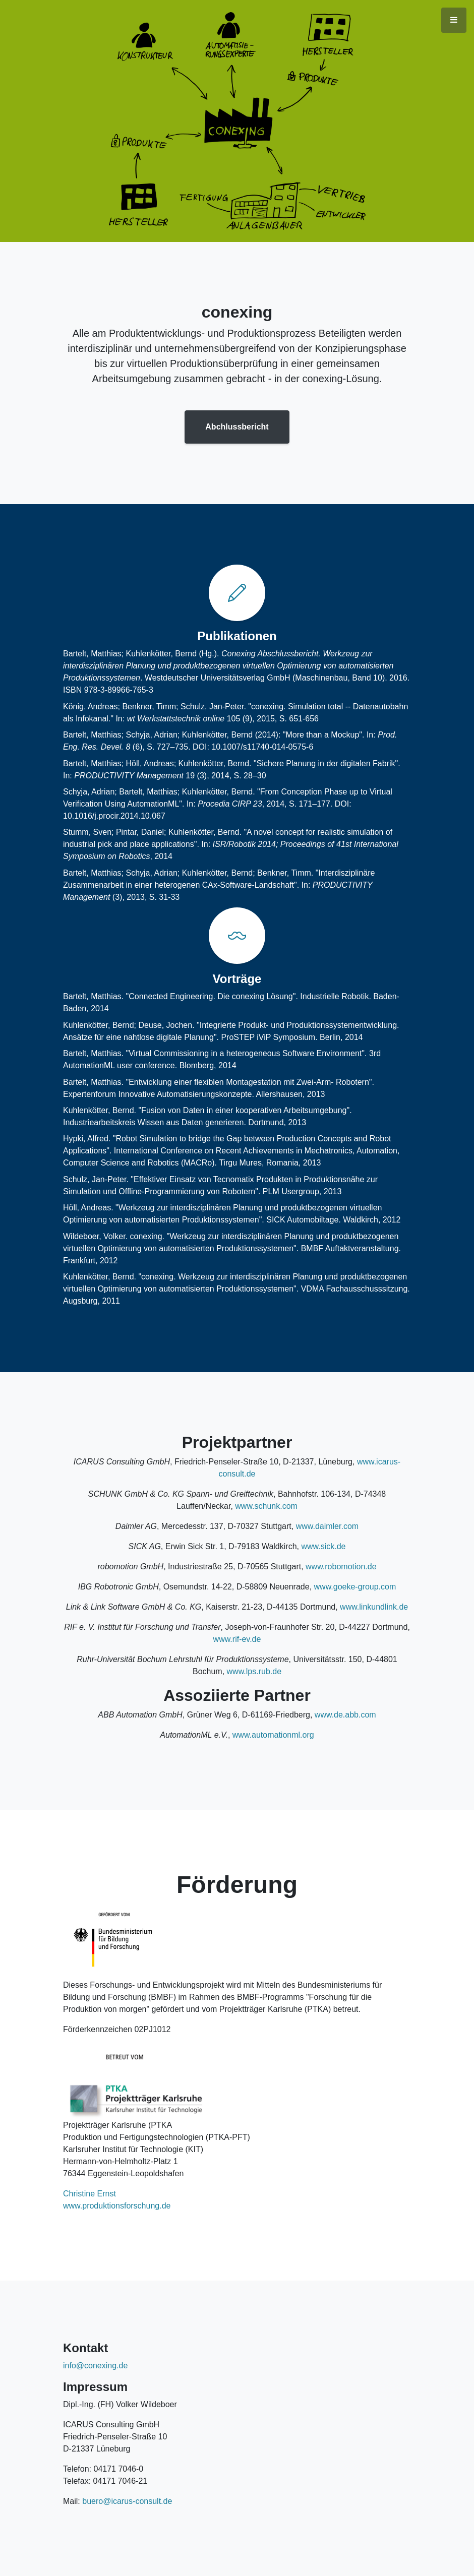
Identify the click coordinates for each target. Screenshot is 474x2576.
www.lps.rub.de (254, 1671)
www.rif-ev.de (237, 1639)
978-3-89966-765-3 (118, 690)
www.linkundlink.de (374, 1607)
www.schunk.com (266, 1506)
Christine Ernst (89, 2193)
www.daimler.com (327, 1526)
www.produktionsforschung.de (116, 2205)
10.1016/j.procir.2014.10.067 (114, 816)
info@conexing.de (95, 2365)
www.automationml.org (273, 1735)
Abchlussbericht (236, 426)
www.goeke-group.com (355, 1586)
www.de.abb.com (345, 1714)
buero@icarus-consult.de (127, 2501)
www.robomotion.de (341, 1566)
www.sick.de (323, 1546)
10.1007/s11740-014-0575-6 (262, 747)
